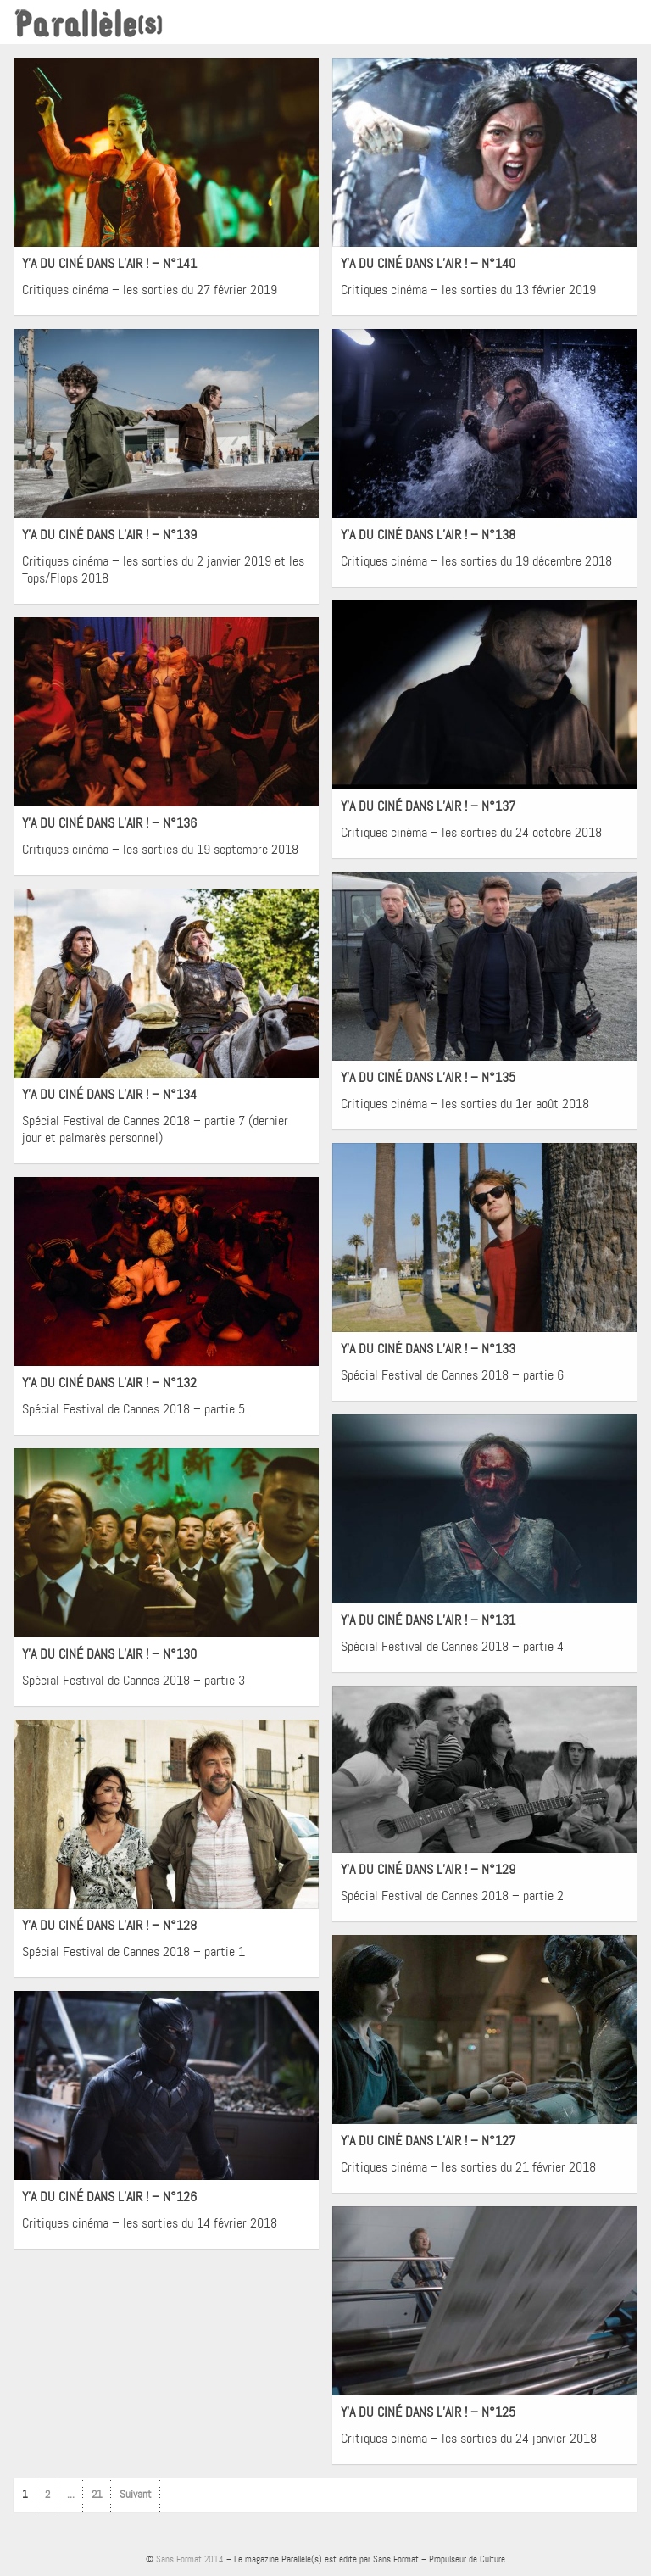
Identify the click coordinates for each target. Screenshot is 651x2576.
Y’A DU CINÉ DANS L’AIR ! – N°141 (109, 263)
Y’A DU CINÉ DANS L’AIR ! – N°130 (109, 1654)
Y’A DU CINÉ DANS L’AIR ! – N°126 (109, 2196)
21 (97, 2494)
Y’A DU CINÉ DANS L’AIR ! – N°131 (428, 1620)
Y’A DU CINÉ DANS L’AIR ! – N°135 (428, 1077)
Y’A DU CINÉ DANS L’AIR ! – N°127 (428, 2140)
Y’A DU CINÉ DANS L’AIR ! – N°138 (428, 535)
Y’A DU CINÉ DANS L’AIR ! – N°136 (109, 823)
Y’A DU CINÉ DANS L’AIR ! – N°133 (428, 1349)
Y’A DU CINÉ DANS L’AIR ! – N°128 (109, 1925)
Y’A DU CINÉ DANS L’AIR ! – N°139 (109, 535)
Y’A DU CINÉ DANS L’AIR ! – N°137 (428, 806)
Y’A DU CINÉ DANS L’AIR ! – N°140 (428, 263)
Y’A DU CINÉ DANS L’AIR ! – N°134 (109, 1094)
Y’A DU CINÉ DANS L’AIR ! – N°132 (109, 1382)
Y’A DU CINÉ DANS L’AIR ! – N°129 (428, 1869)
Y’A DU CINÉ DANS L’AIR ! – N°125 (428, 2412)
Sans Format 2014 (190, 2559)
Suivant (136, 2494)
